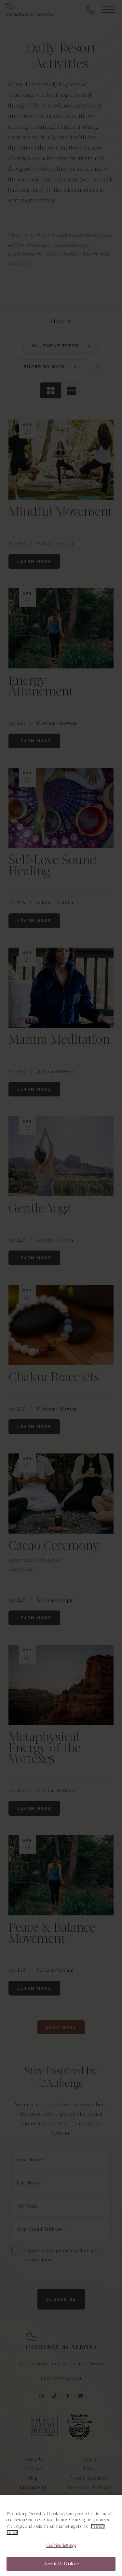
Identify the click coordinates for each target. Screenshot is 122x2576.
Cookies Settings (61, 2545)
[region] (61, 2535)
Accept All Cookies (61, 2563)
